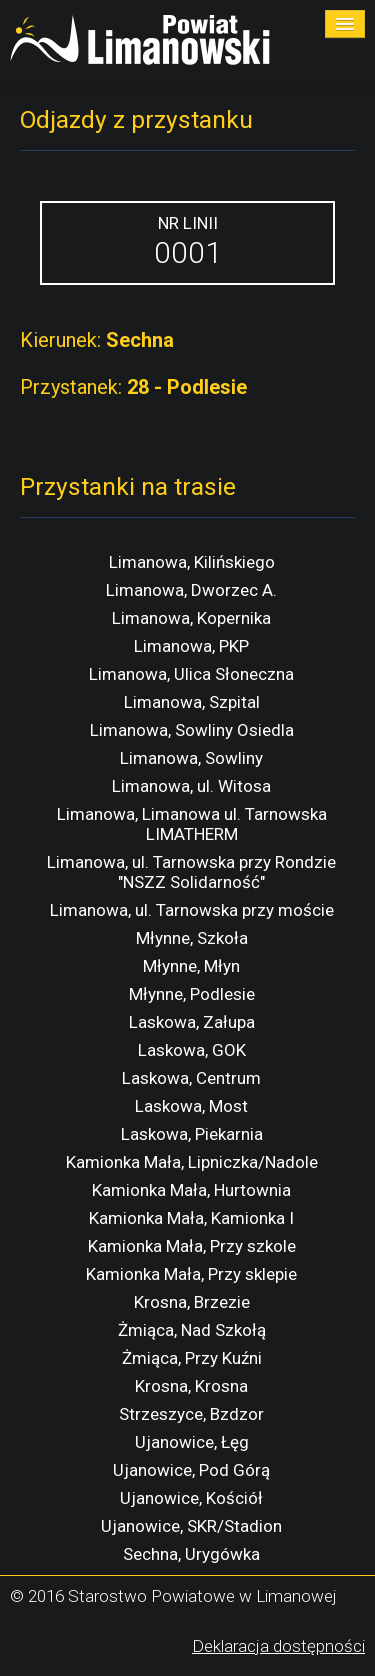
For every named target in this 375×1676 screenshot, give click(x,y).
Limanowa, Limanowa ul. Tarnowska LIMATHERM (192, 824)
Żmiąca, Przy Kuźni (192, 1358)
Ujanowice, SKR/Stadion (191, 1526)
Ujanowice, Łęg (192, 1442)
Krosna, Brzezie (192, 1302)
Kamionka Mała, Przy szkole (192, 1246)
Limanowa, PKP (191, 646)
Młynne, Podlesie (192, 994)
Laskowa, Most (191, 1106)
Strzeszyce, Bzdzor (191, 1414)
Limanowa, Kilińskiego (192, 562)
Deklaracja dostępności (278, 1646)
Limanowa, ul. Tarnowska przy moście (192, 910)
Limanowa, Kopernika (191, 618)
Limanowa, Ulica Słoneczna (191, 674)
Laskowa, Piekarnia (192, 1134)
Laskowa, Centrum (191, 1078)
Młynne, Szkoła (192, 938)
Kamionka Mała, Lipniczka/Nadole (192, 1162)
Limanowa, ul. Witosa (191, 786)
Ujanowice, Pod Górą (191, 1470)
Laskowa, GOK (192, 1050)
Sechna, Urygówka (191, 1554)
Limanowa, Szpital (192, 702)
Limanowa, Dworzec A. (191, 590)
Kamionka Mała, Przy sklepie (191, 1274)
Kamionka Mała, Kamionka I (191, 1218)
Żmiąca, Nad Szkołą (192, 1330)
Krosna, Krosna (191, 1386)
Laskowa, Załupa (192, 1022)
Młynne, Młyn (191, 966)
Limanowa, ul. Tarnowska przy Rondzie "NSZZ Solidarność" (191, 872)
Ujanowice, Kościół (191, 1498)
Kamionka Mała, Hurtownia (191, 1190)
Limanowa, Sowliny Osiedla (192, 730)
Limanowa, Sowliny (191, 758)
